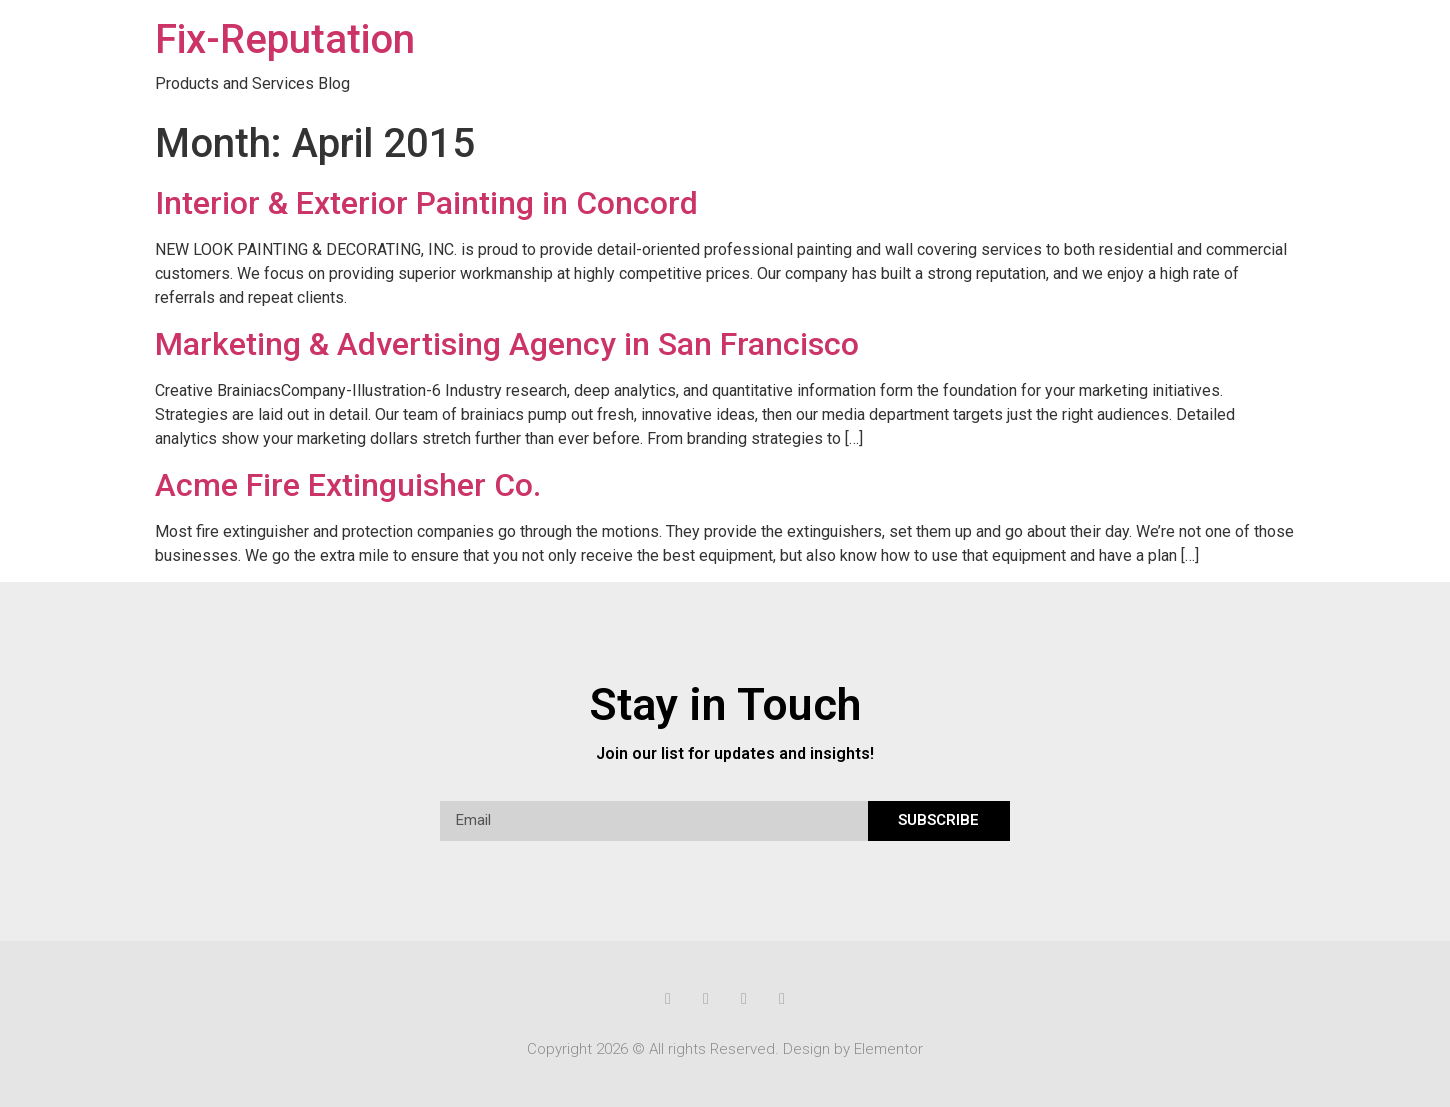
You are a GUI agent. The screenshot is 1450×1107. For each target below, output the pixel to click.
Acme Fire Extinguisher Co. (348, 485)
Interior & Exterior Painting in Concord (426, 203)
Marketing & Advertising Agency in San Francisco (507, 344)
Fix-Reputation (285, 39)
